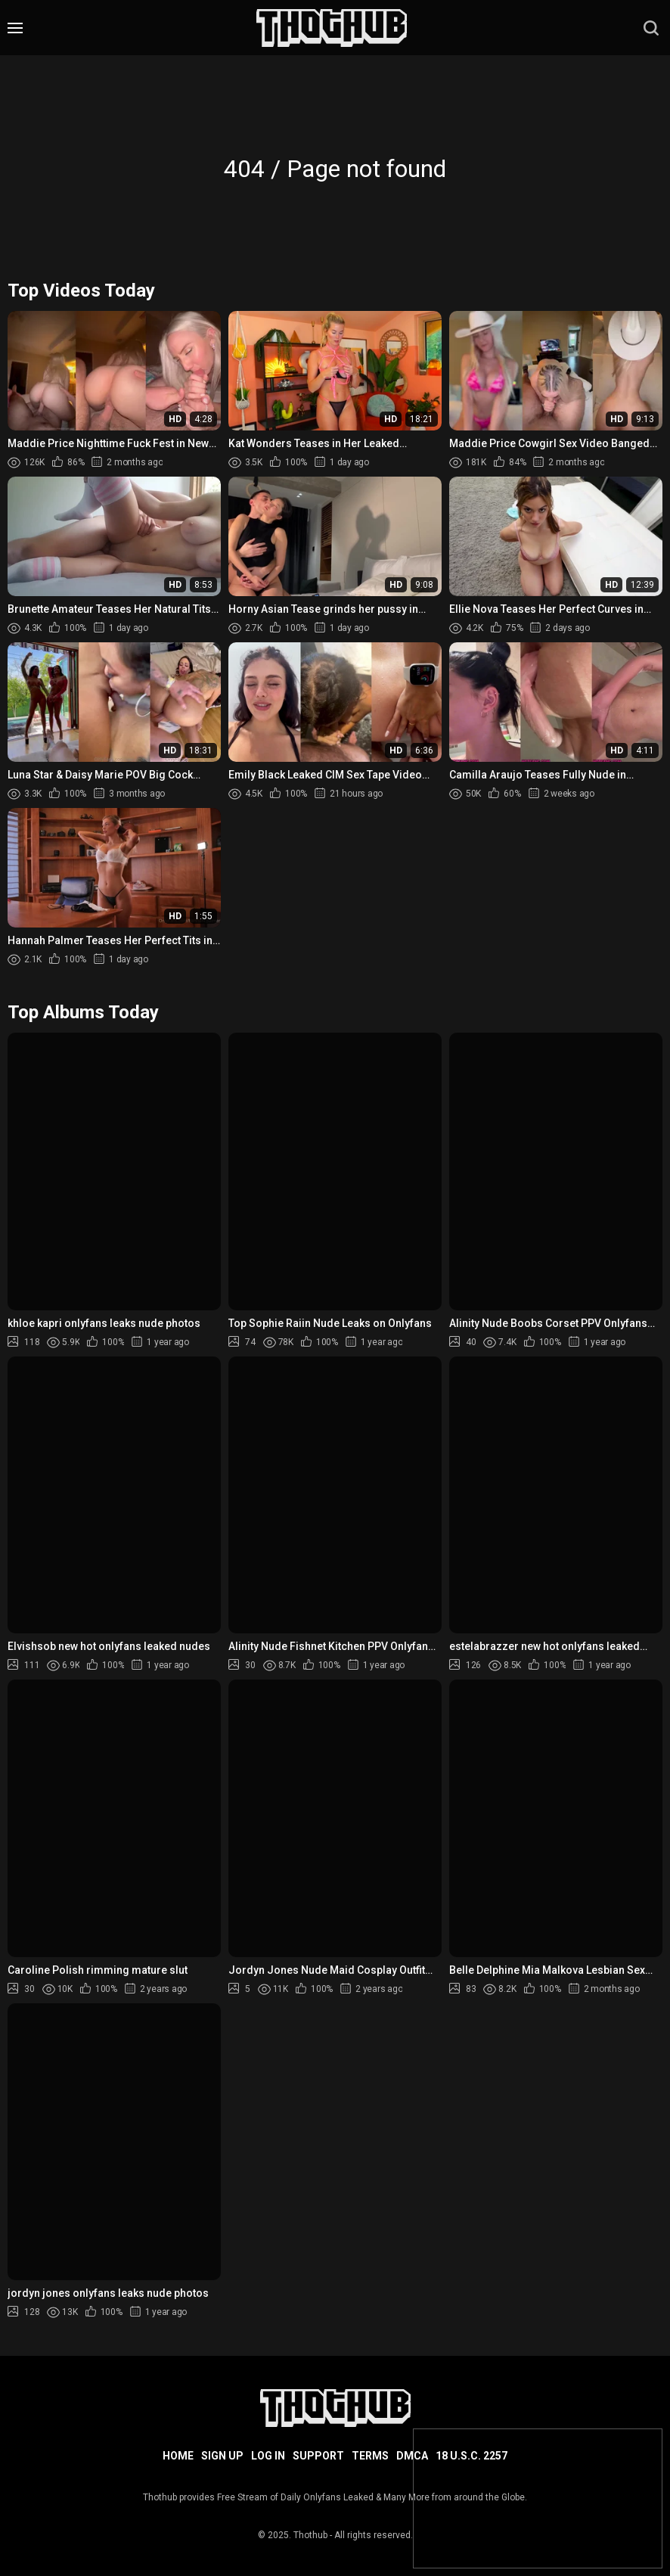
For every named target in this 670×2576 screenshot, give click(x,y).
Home (178, 2456)
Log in (268, 2456)
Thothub (310, 2535)
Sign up (222, 2456)
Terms (370, 2456)
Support (318, 2456)
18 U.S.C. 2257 (471, 2456)
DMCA (412, 2456)
